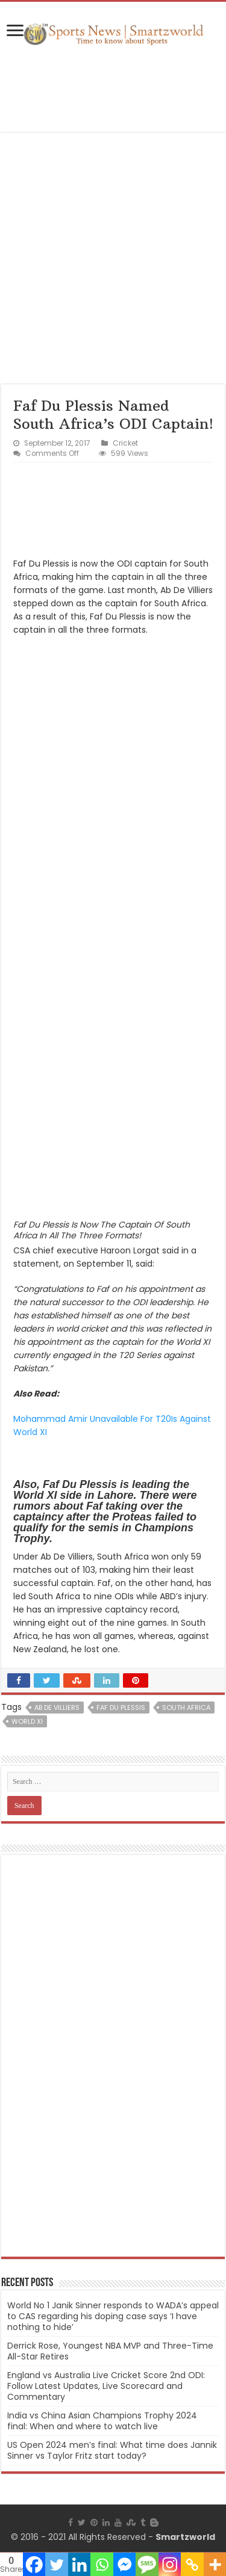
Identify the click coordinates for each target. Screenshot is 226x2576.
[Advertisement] (113, 90)
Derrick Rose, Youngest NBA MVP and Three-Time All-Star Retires (110, 2351)
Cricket (125, 443)
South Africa (186, 1707)
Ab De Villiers (57, 1707)
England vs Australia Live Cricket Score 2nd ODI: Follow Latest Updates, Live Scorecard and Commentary (106, 2386)
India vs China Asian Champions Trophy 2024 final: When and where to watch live (102, 2420)
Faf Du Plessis (120, 1707)
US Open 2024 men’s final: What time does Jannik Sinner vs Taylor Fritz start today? (112, 2450)
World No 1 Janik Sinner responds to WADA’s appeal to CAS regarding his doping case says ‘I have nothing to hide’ (113, 2316)
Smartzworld (185, 2537)
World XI (27, 1721)
